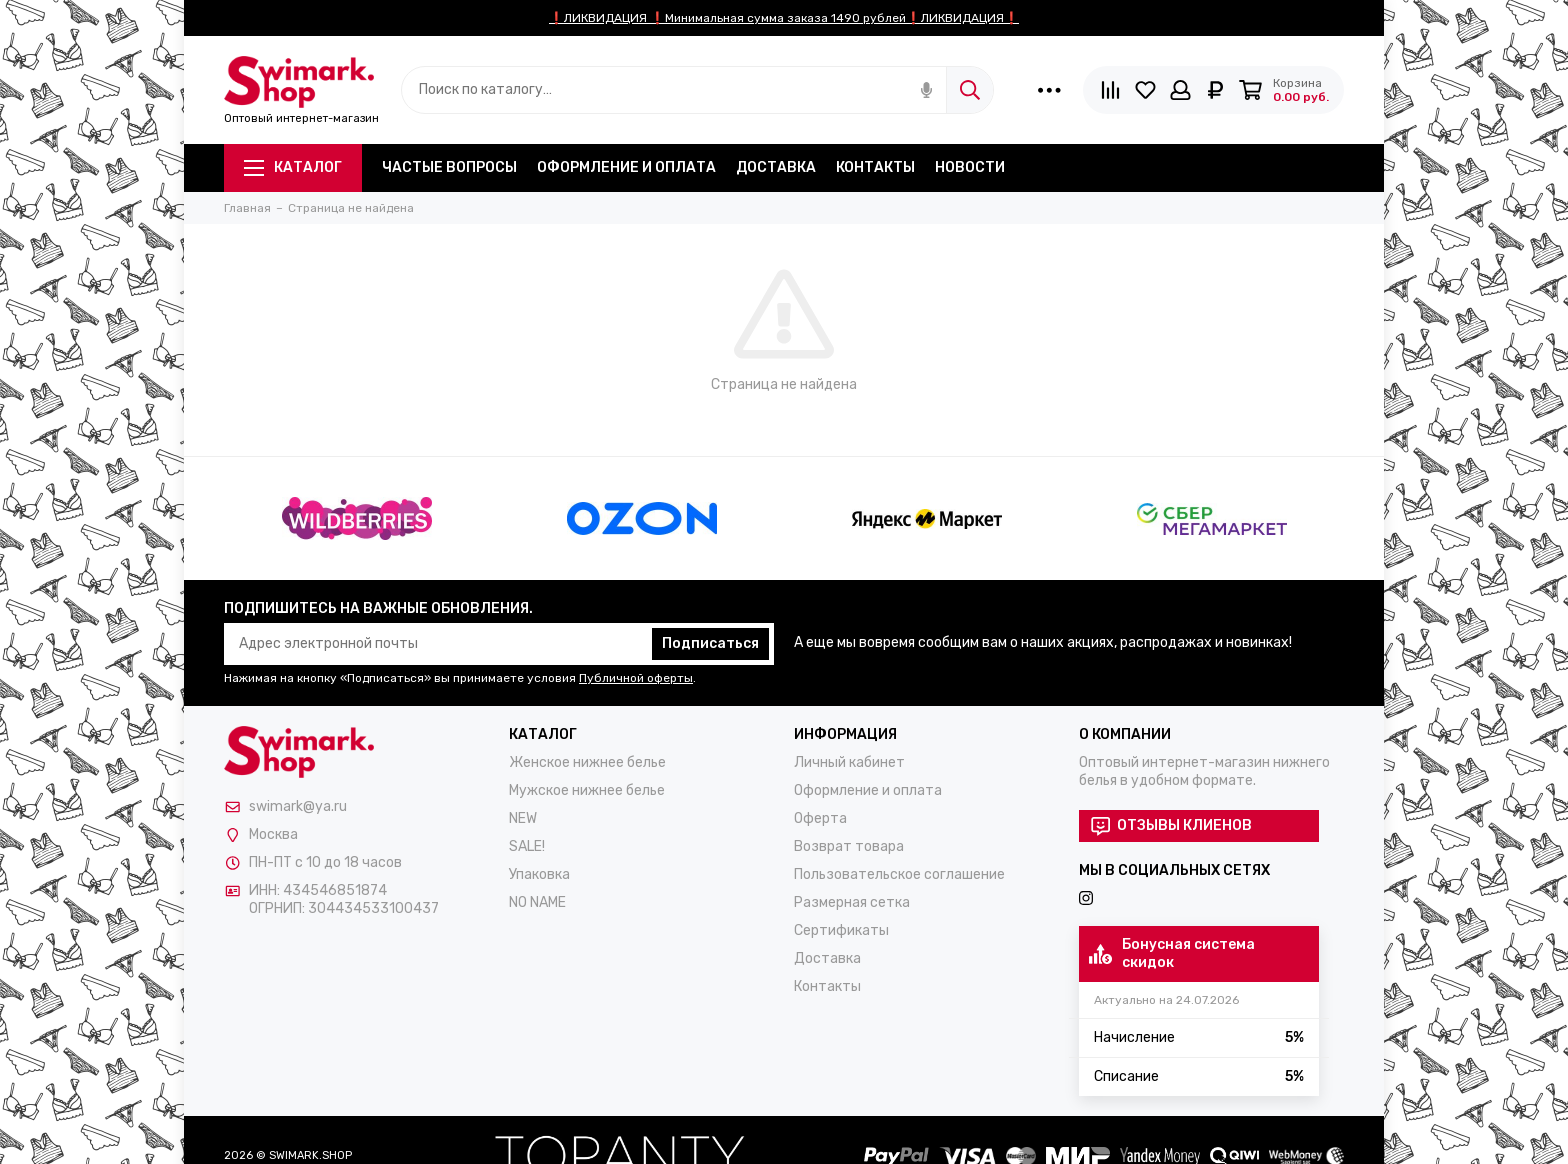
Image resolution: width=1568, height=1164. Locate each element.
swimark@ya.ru (298, 806)
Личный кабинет (849, 762)
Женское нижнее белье (587, 762)
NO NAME (537, 902)
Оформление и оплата (626, 167)
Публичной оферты (636, 678)
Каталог (293, 167)
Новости (970, 167)
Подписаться (710, 643)
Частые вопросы (449, 167)
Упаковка (539, 874)
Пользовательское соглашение (899, 874)
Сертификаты (841, 930)
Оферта (820, 818)
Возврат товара (849, 846)
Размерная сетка (852, 902)
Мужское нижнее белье (587, 790)
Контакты (875, 167)
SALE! (527, 846)
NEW (523, 818)
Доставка (776, 167)
